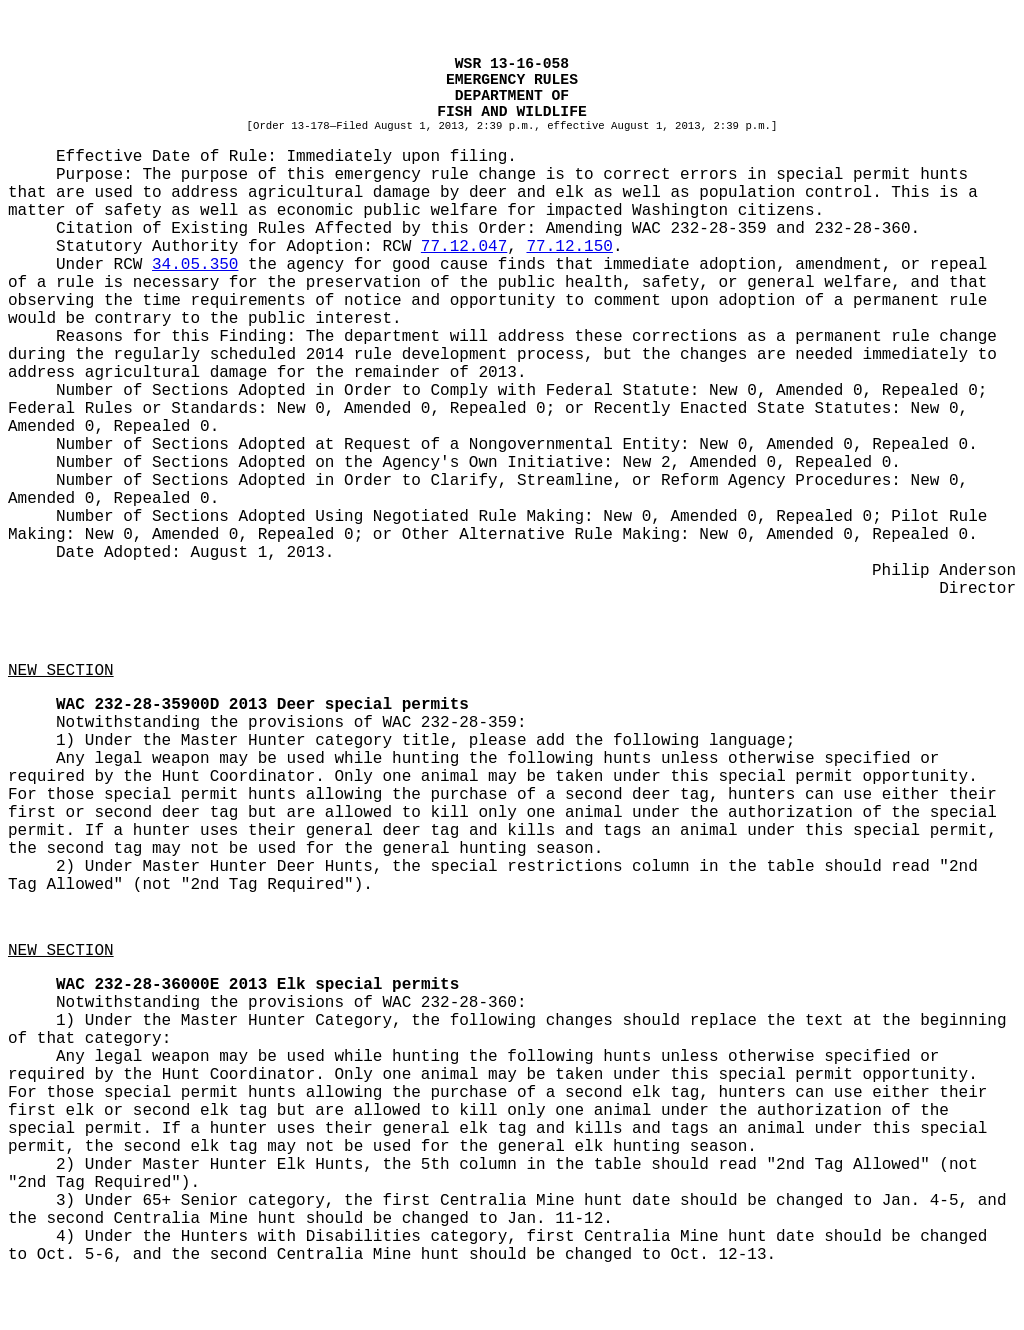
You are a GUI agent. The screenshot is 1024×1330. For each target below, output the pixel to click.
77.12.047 (464, 247)
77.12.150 (569, 247)
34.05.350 (195, 265)
